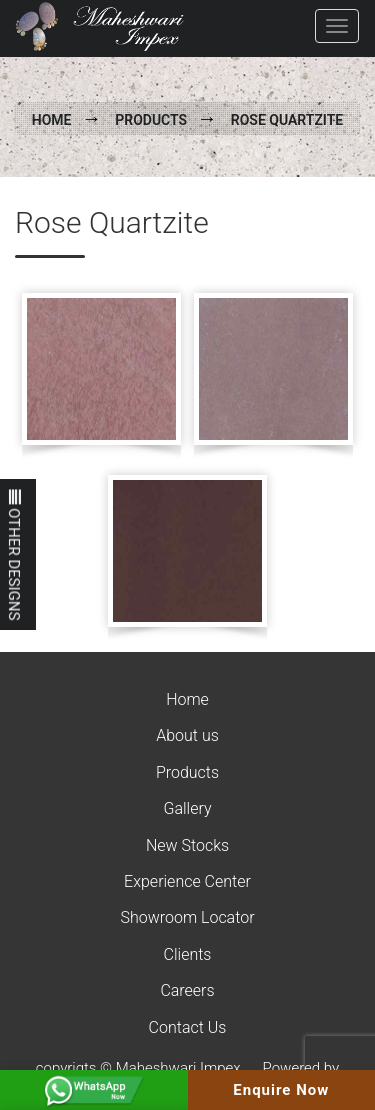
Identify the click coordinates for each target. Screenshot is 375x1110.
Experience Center (187, 881)
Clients (188, 954)
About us (187, 735)
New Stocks (187, 845)
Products (151, 120)
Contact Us (188, 1027)
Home (52, 120)
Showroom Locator (187, 917)
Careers (187, 990)
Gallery (187, 808)
